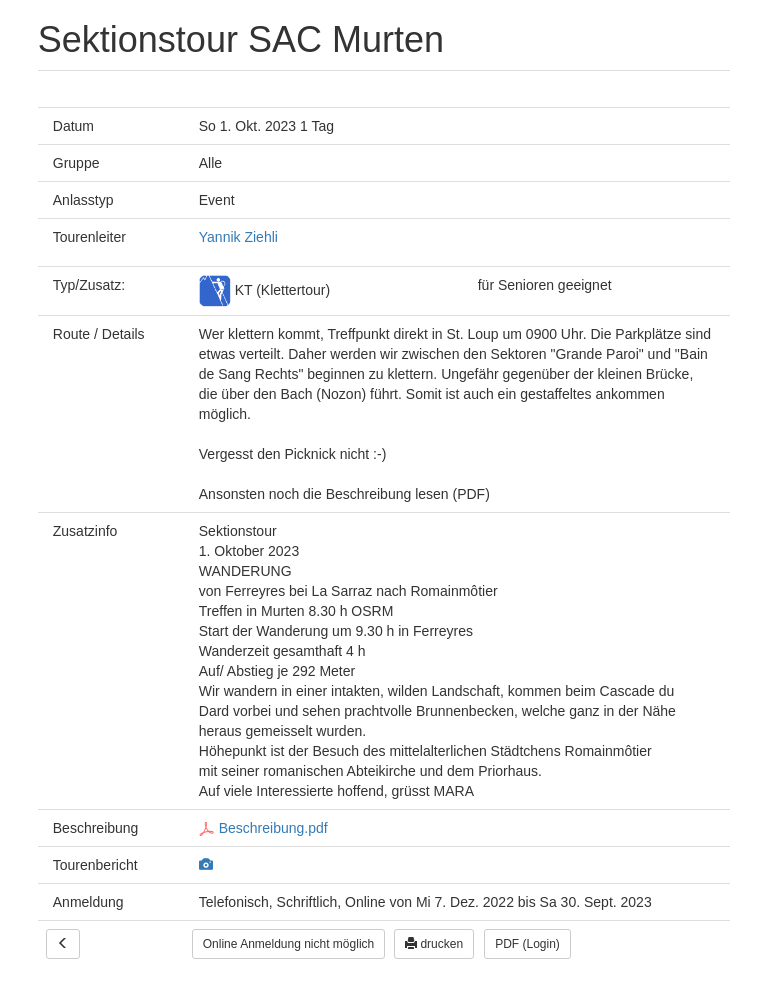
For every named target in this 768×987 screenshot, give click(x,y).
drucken (434, 944)
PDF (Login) (527, 944)
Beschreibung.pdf (263, 828)
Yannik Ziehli (238, 237)
